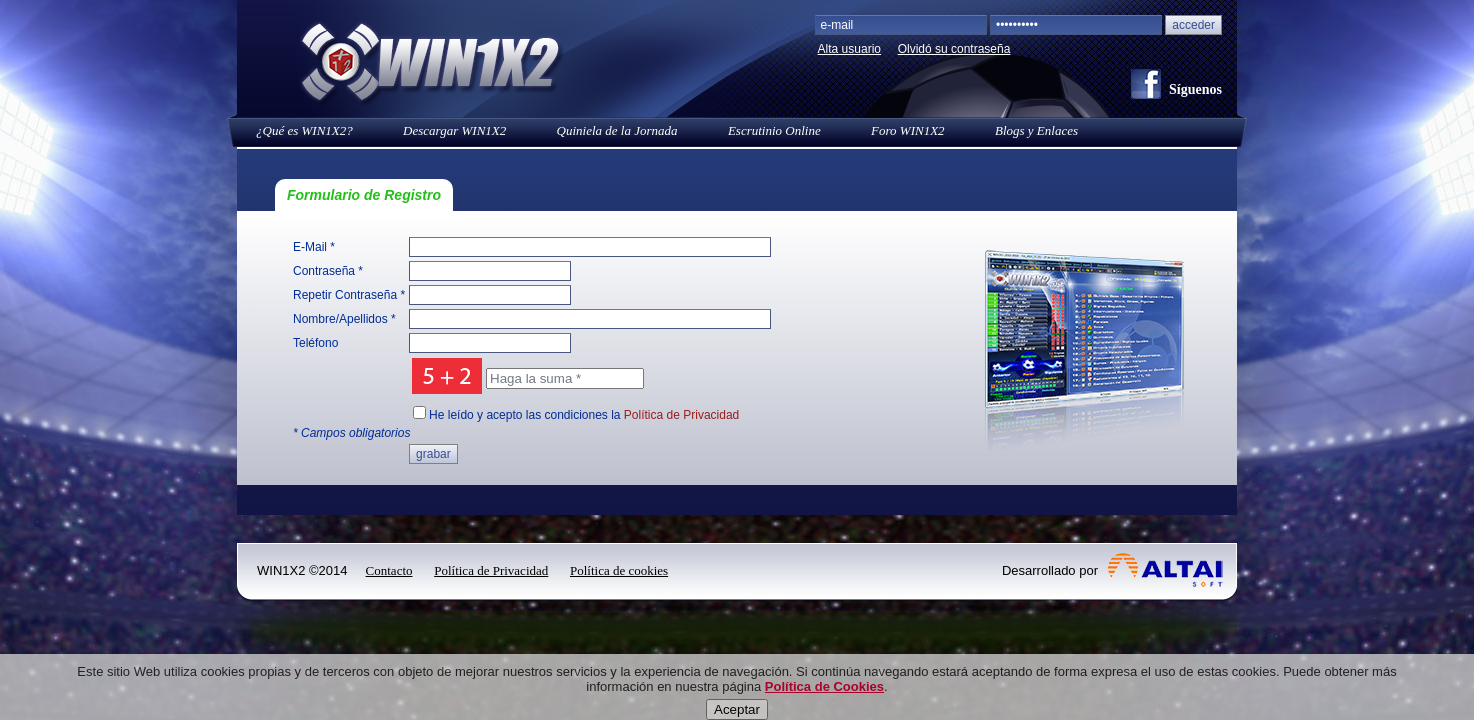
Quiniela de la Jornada (617, 130)
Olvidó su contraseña (954, 49)
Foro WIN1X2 (908, 130)
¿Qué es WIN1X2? (304, 130)
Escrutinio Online (774, 130)
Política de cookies (619, 570)
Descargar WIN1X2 (454, 130)
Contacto (389, 570)
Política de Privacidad (681, 415)
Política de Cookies (824, 706)
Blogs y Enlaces (1036, 130)
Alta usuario (849, 49)
